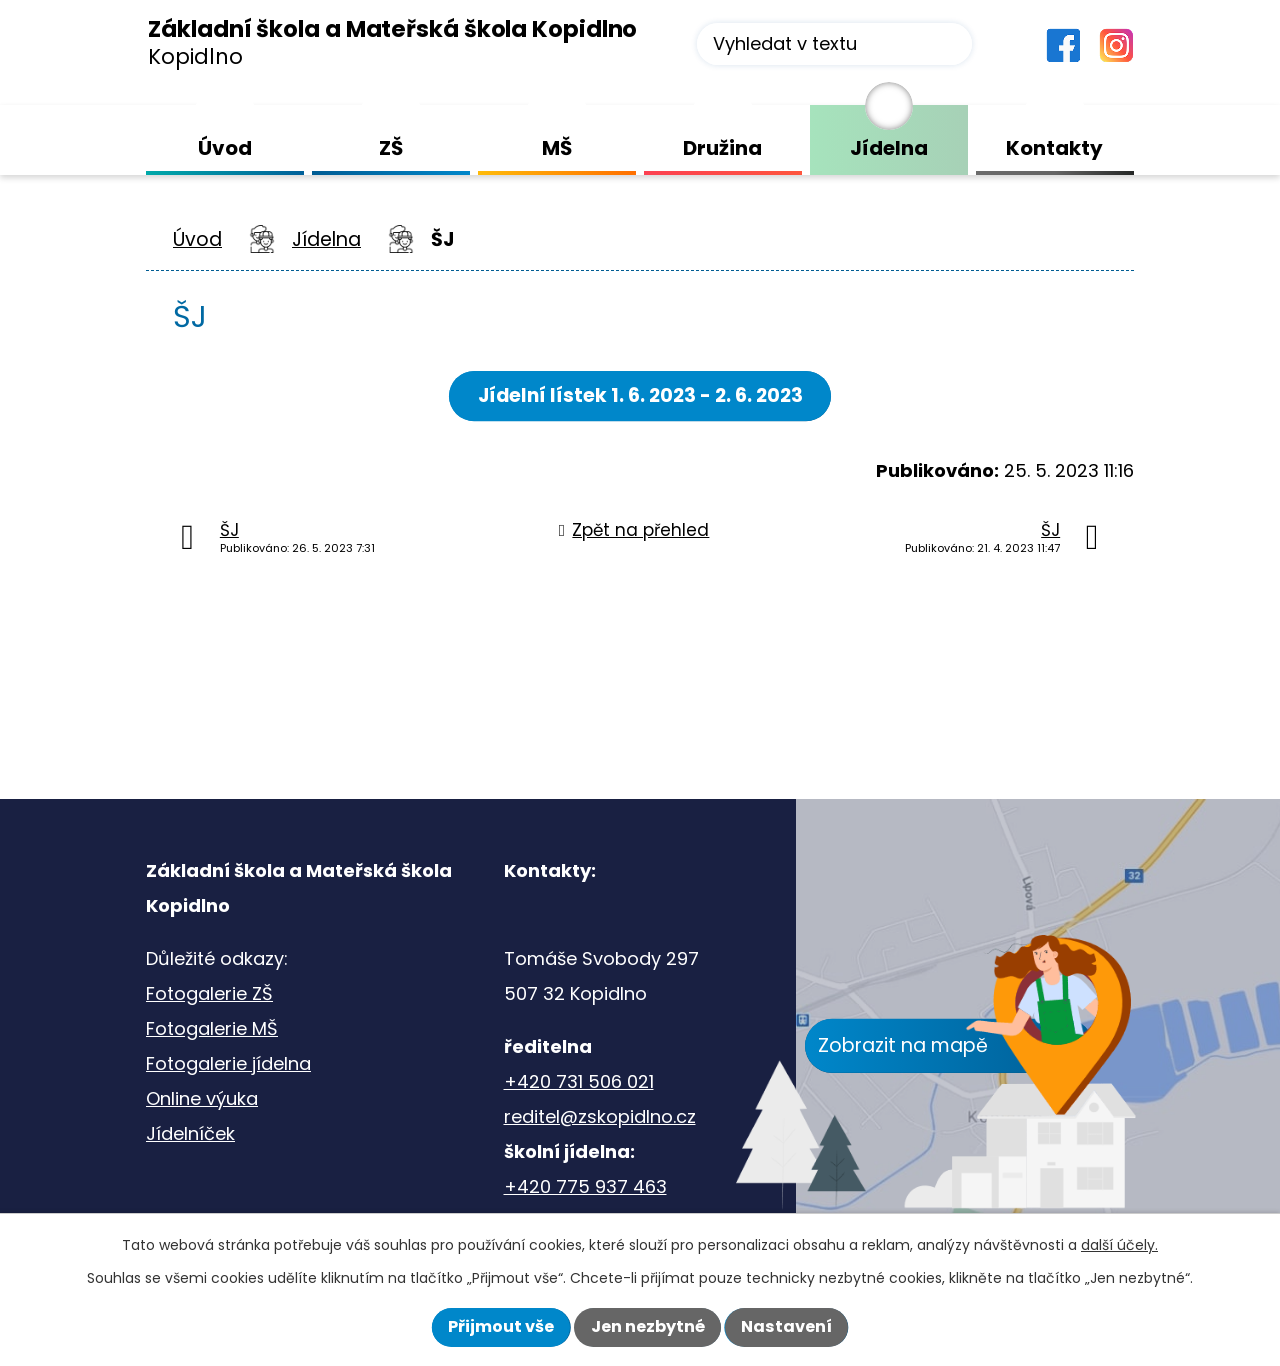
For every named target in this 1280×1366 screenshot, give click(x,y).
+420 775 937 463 (585, 1186)
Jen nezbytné (648, 1326)
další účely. (1119, 1245)
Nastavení (786, 1326)
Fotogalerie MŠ (212, 1028)
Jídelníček (190, 1133)
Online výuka (202, 1098)
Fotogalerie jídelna (228, 1063)
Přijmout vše (501, 1326)
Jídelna (326, 239)
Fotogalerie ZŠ (209, 993)
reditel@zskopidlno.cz (600, 1116)
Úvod (197, 239)
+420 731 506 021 (579, 1081)
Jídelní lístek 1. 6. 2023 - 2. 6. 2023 (640, 395)
